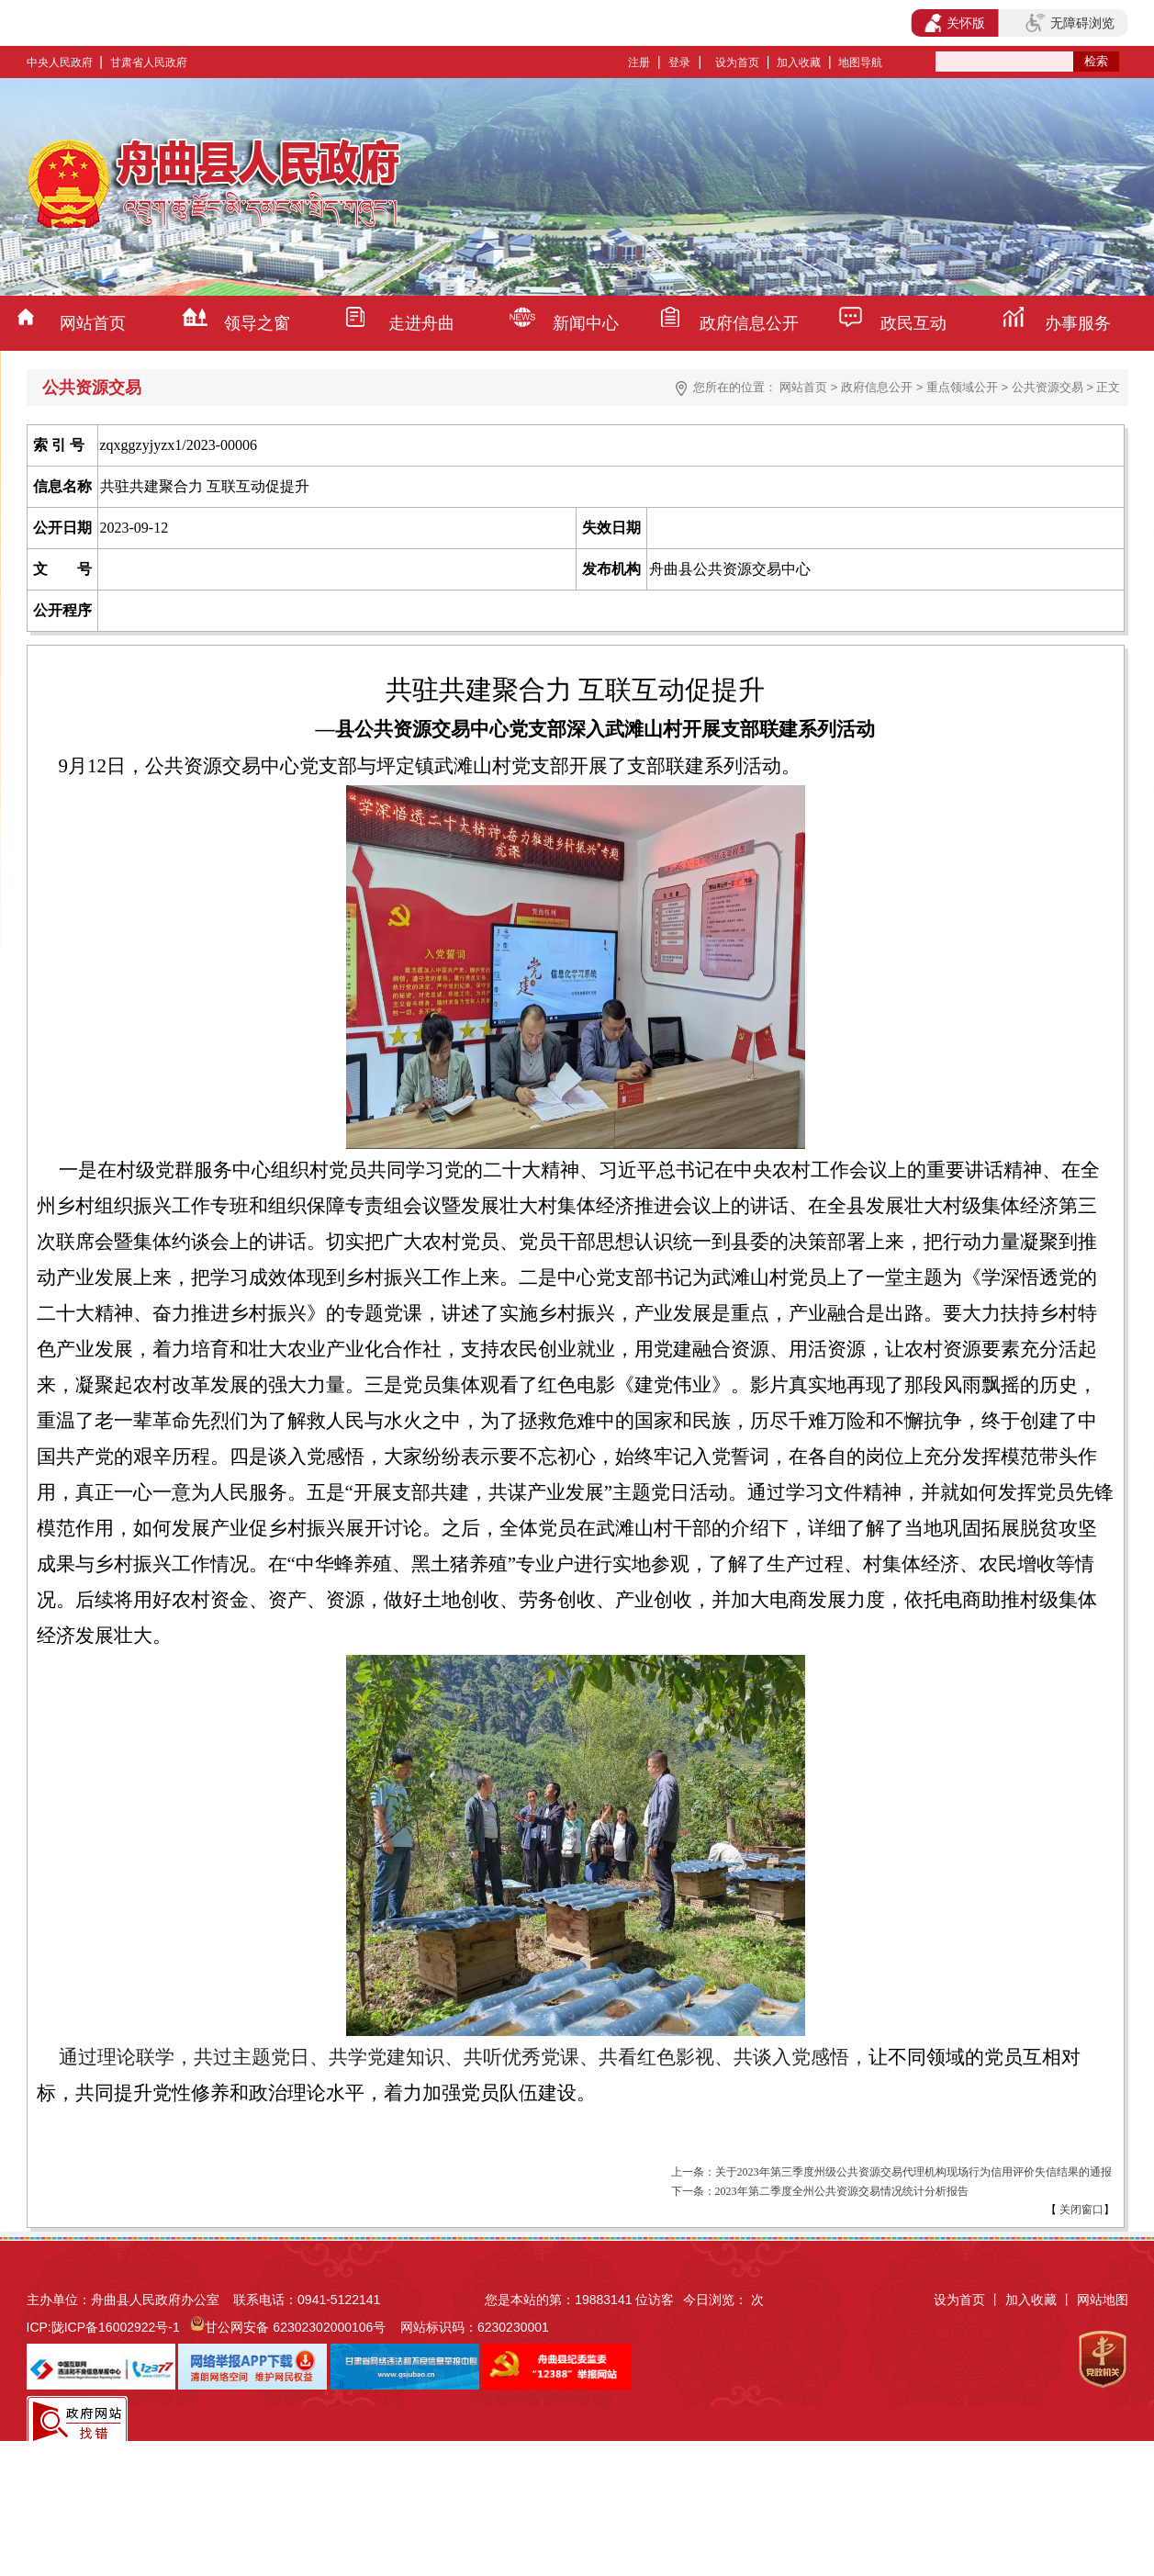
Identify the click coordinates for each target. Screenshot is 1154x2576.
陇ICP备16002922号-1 (115, 2327)
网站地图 (1102, 2299)
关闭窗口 (1080, 2209)
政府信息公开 (749, 323)
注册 (639, 62)
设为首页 (737, 62)
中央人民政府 (60, 62)
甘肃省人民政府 (148, 62)
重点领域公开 (962, 387)
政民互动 (913, 323)
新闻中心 (586, 323)
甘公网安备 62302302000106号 (295, 2327)
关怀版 (955, 23)
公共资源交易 (1047, 387)
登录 (679, 62)
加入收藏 (799, 62)
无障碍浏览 (1069, 23)
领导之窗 (257, 323)
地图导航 (860, 62)
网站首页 (93, 323)
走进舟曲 (421, 323)
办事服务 (1078, 323)
